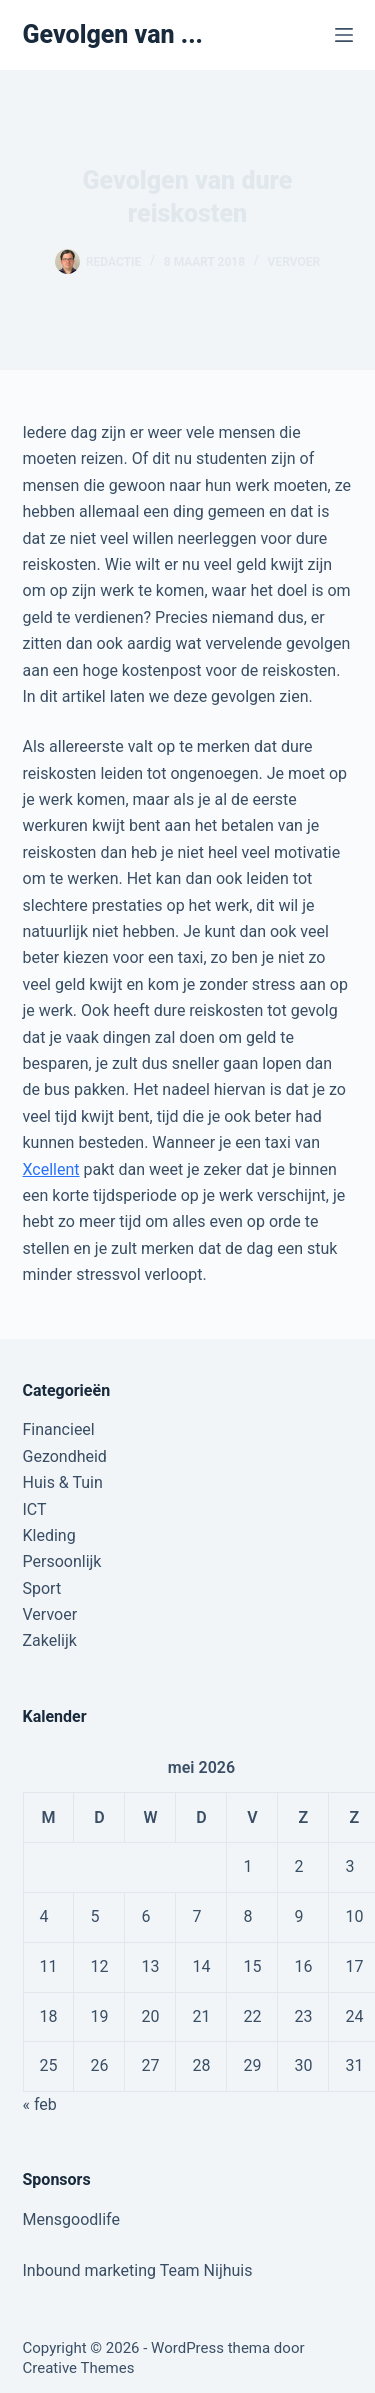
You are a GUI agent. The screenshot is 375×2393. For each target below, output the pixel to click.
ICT (35, 1509)
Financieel (59, 1429)
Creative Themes (79, 2368)
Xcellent (51, 1169)
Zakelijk (50, 1640)
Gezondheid (65, 1456)
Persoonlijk (62, 1561)
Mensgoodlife (71, 2219)
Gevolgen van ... (113, 34)
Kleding (49, 1535)
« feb (40, 2104)
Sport (42, 1588)
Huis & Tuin (63, 1482)
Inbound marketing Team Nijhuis (138, 2270)
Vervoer (294, 262)
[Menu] (344, 35)
